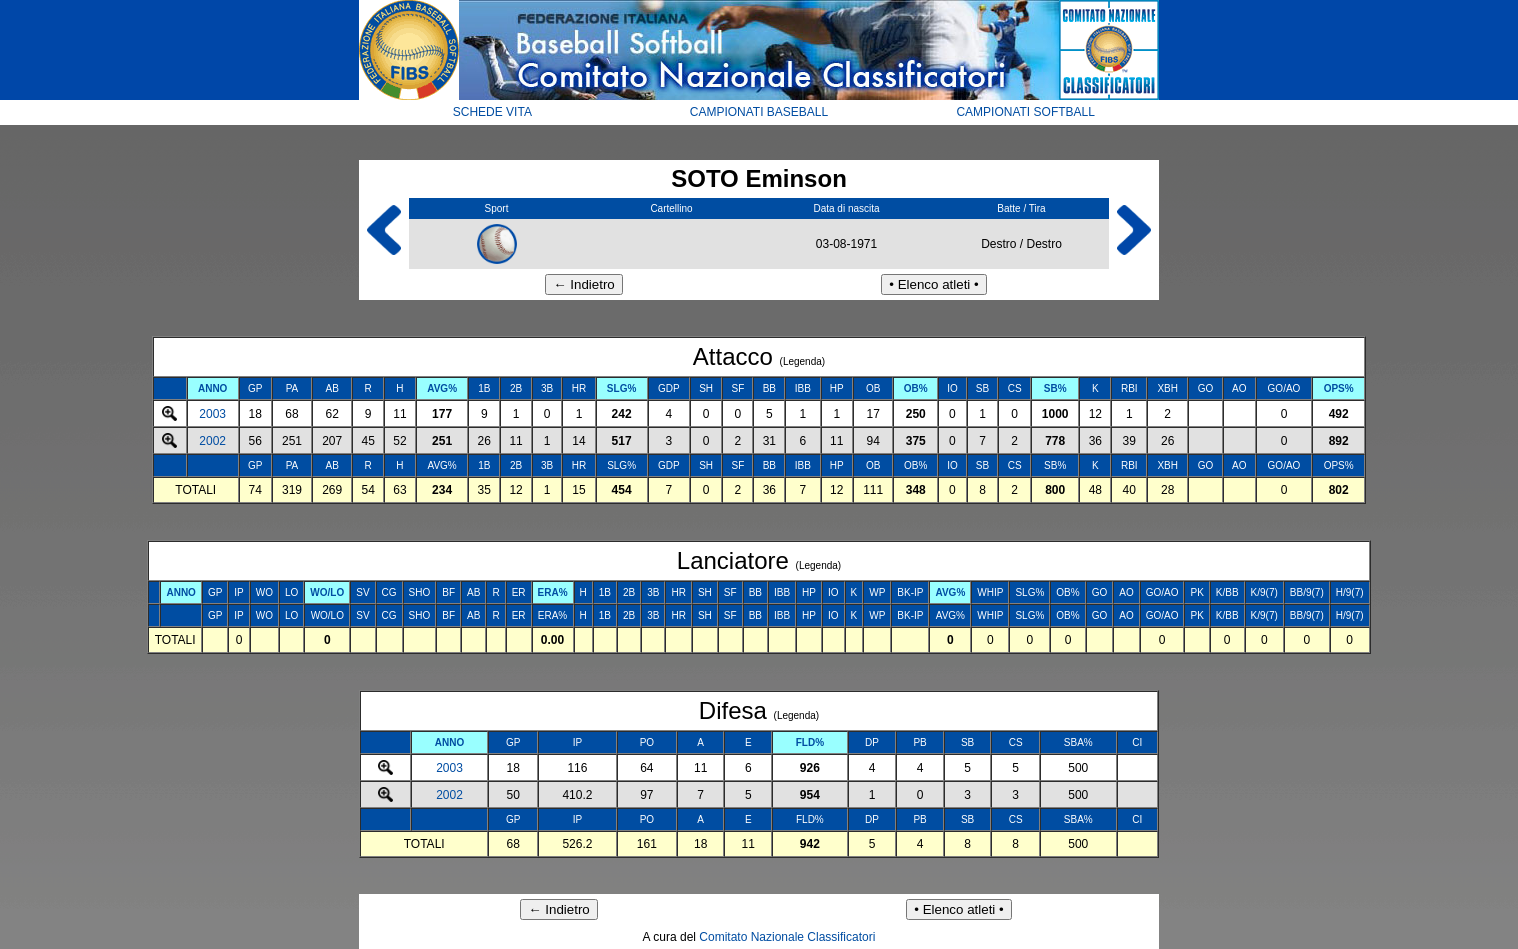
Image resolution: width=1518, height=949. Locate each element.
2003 (212, 414)
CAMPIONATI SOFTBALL (1025, 112)
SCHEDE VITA (492, 112)
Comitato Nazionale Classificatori (787, 937)
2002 (212, 441)
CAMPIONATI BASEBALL (759, 112)
